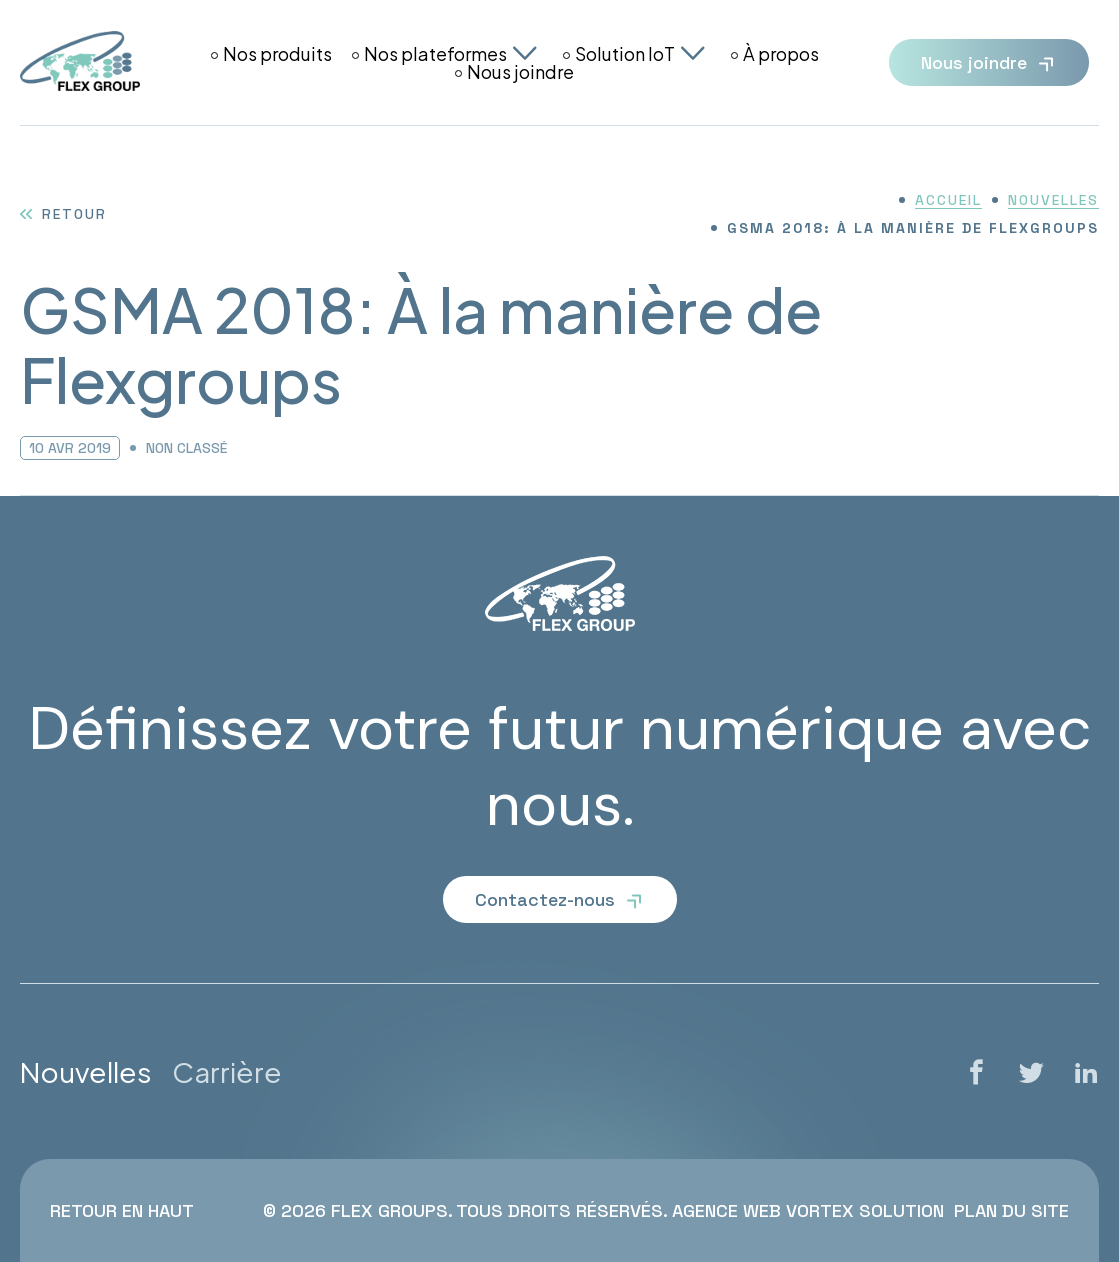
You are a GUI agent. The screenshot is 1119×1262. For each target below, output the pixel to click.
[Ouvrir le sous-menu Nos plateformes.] (525, 53)
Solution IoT (625, 54)
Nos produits (277, 54)
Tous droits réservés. (561, 1210)
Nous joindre (520, 72)
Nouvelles (86, 1071)
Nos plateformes (435, 54)
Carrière (227, 1071)
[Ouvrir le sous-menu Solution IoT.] (693, 53)
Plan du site (1011, 1210)
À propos (781, 54)
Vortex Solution (865, 1210)
